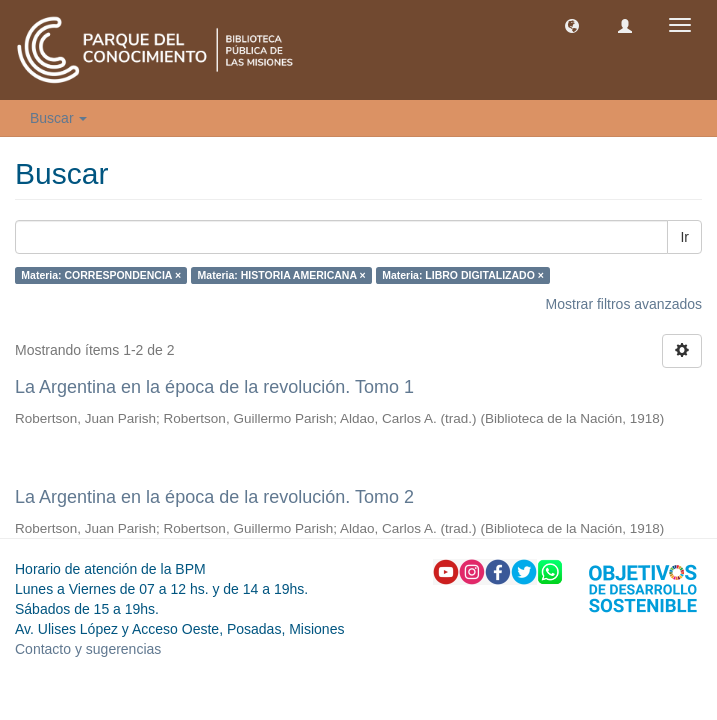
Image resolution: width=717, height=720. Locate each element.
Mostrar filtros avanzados (624, 304)
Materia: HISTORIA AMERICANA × (282, 275)
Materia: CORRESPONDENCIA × (101, 275)
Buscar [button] (58, 118)
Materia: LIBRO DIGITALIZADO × (463, 275)
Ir (684, 237)
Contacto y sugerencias (88, 649)
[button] (572, 25)
